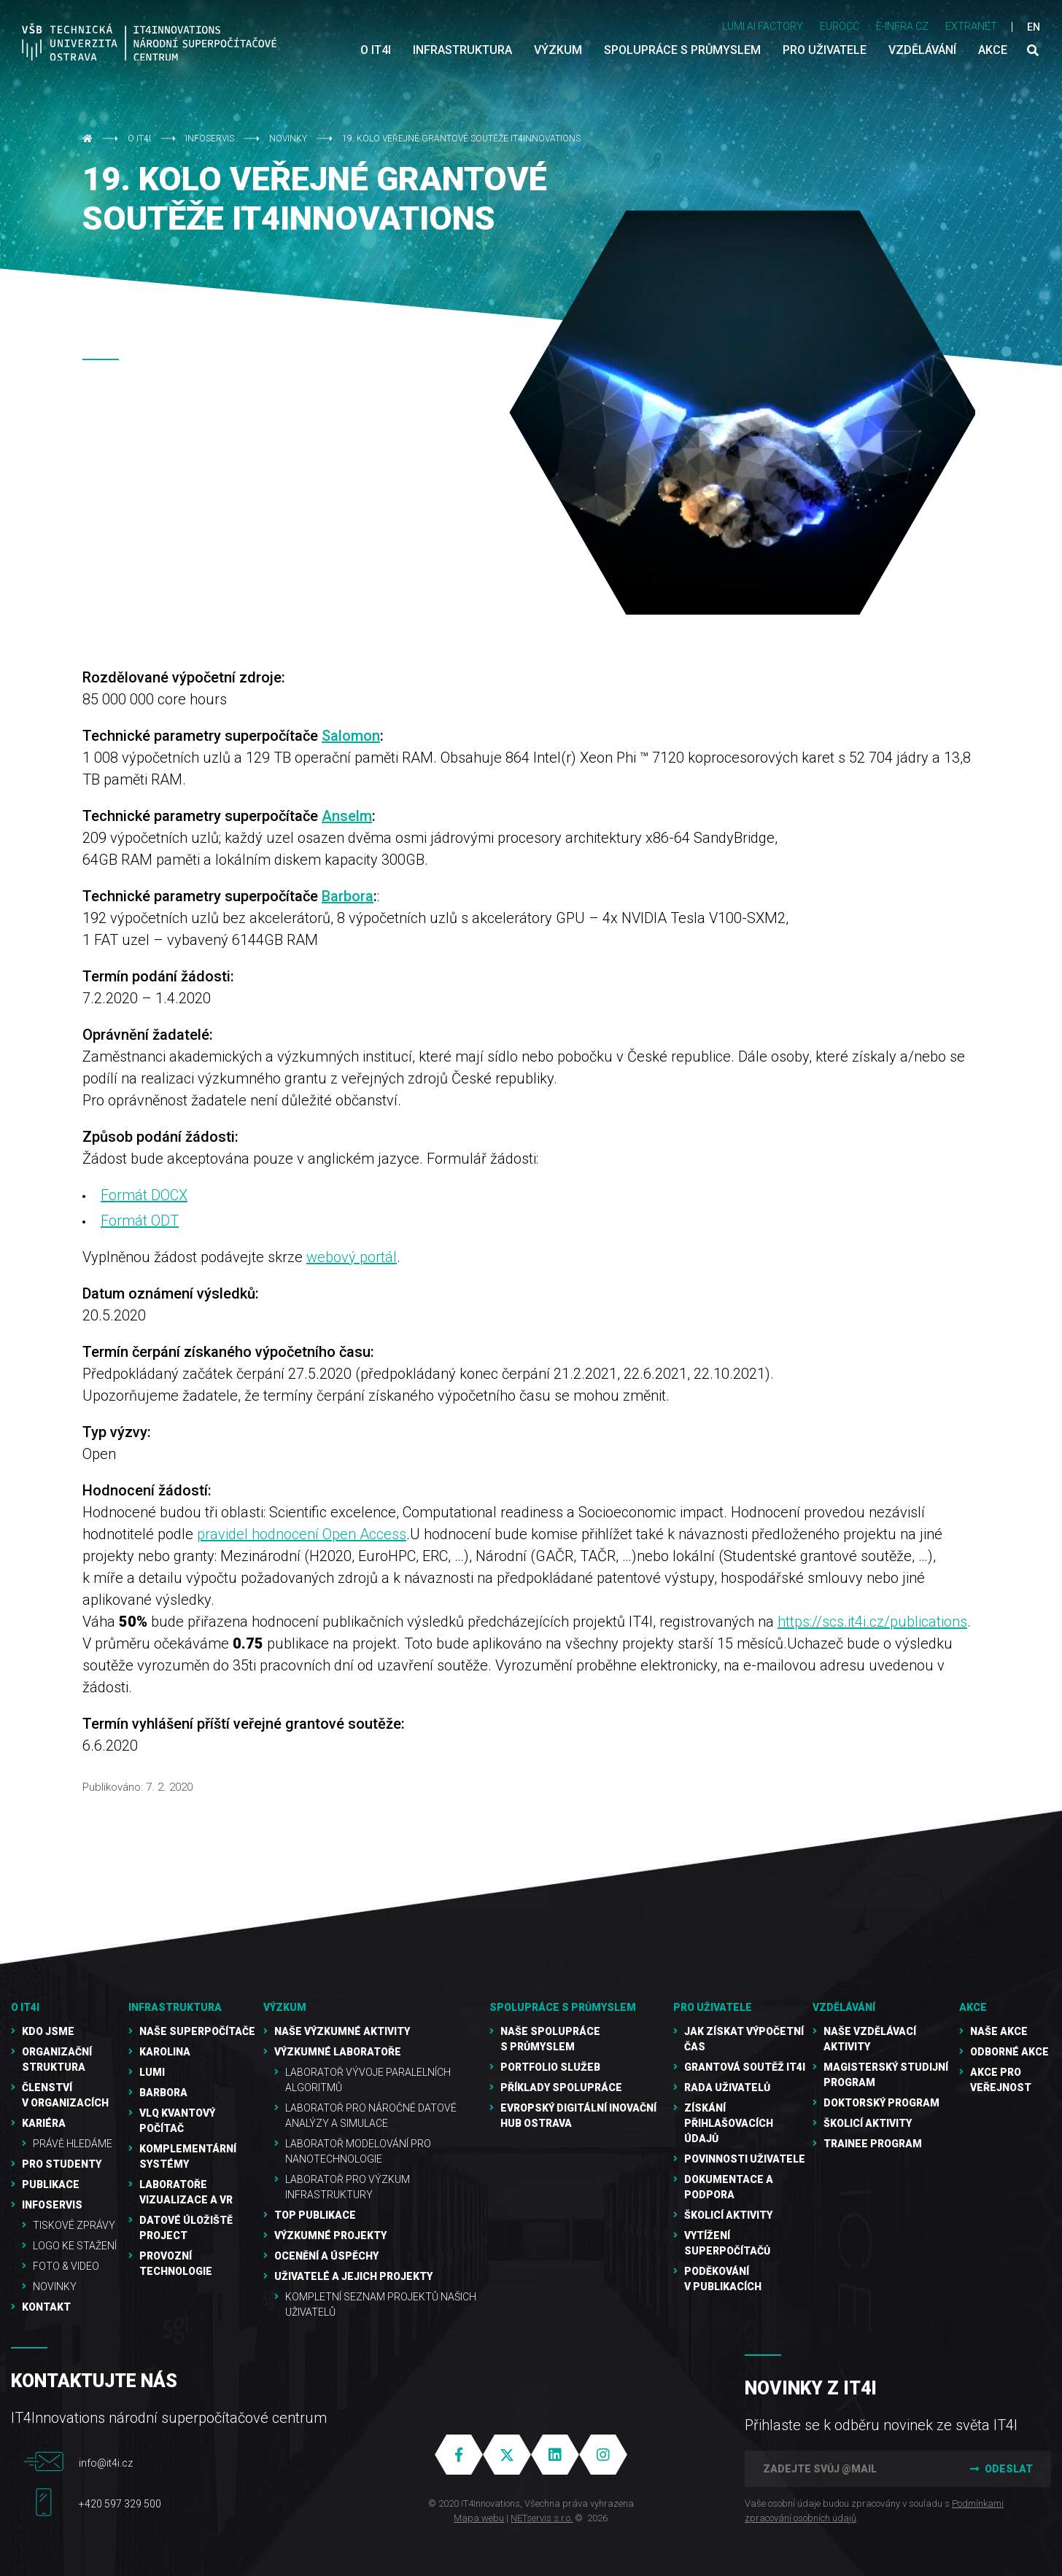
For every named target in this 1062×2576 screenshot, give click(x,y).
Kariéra (44, 2123)
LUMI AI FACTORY (762, 26)
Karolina (164, 2052)
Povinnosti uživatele (744, 2159)
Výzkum (284, 2007)
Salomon (351, 735)
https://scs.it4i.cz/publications (872, 1621)
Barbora (347, 896)
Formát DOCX (144, 1195)
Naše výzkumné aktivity (342, 2031)
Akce (973, 2007)
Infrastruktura (175, 2007)
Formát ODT (140, 1220)
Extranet (971, 26)
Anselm (347, 816)
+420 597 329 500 (120, 2504)
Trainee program (872, 2143)
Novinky (288, 138)
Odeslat (1000, 2469)
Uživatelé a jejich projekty (353, 2276)
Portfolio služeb (550, 2067)
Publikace (51, 2184)
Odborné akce (1009, 2052)
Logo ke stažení (75, 2246)
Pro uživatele (712, 2007)
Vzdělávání (844, 2007)
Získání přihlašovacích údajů (728, 2123)
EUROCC (839, 26)
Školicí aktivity (728, 2215)
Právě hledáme (72, 2143)
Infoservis (209, 138)
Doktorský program (881, 2103)
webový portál (351, 1257)
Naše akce (999, 2031)
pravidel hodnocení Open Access (301, 1534)
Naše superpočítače (197, 2031)
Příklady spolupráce (561, 2087)
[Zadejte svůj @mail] (847, 2469)
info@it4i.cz (106, 2463)
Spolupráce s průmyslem (562, 2007)
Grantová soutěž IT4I (744, 2067)
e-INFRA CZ (902, 26)
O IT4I (139, 138)
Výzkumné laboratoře (337, 2052)
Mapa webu (479, 2518)
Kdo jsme (48, 2031)
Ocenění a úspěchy (326, 2256)
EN (1033, 27)
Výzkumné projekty (330, 2235)
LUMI (152, 2072)
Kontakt (46, 2307)
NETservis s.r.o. (542, 2518)
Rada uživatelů (727, 2087)
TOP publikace (315, 2215)
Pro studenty (61, 2164)
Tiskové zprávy (74, 2225)
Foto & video (66, 2266)
